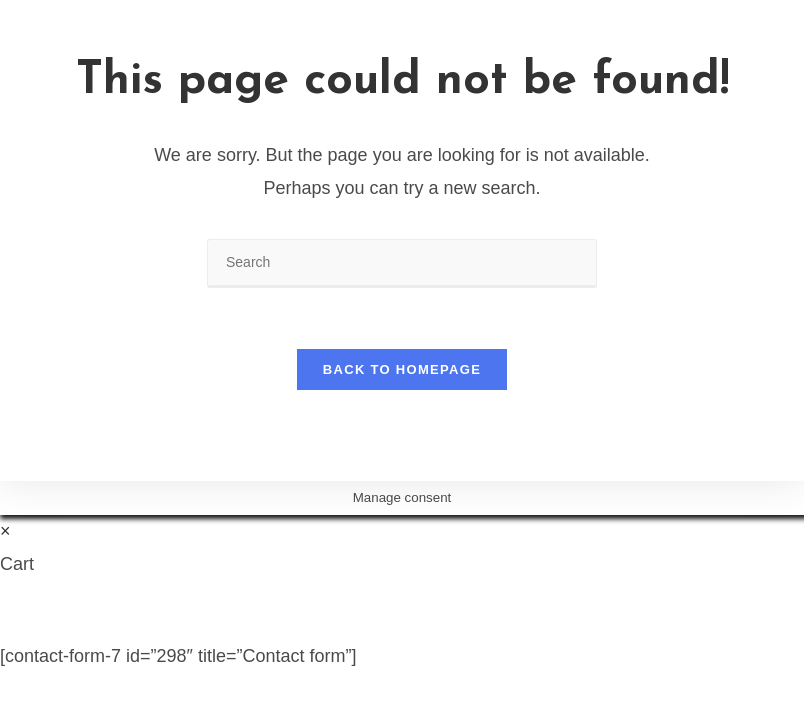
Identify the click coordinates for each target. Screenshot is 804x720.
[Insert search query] (402, 263)
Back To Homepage (402, 369)
